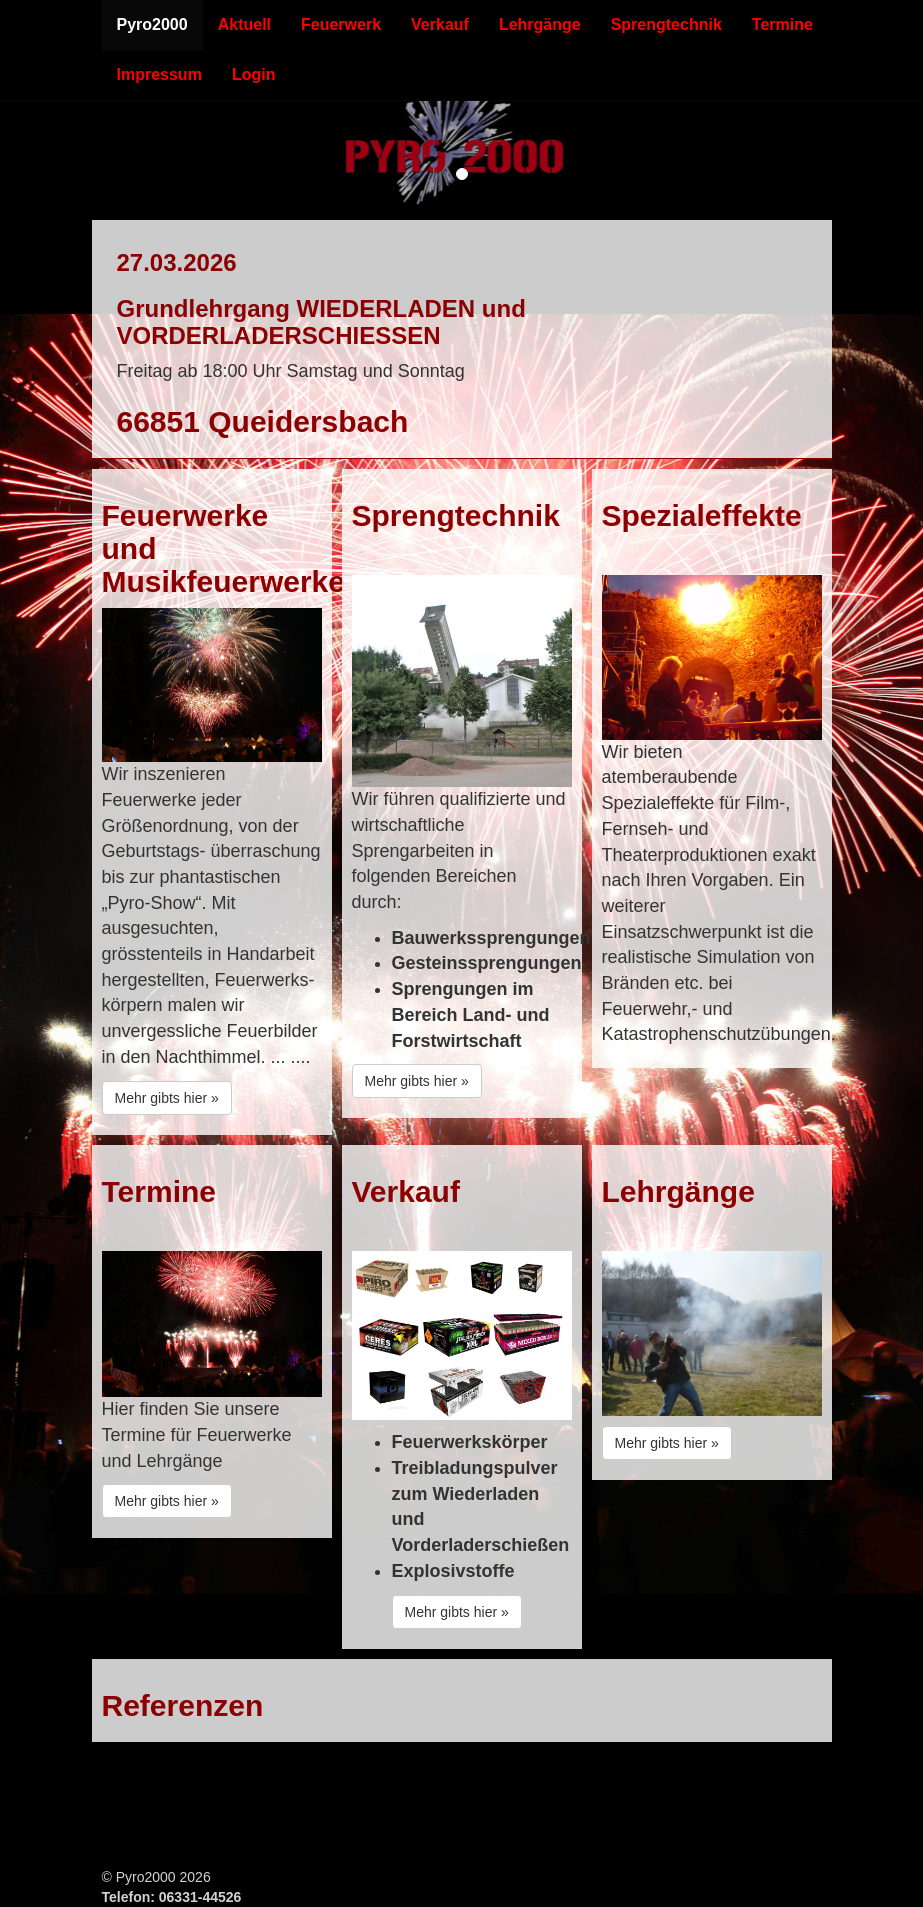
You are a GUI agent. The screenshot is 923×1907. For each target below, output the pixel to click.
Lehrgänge (540, 24)
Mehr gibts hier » (167, 1098)
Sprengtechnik (666, 24)
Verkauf (440, 24)
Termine (782, 24)
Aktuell (244, 24)
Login (254, 74)
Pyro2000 (152, 24)
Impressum (159, 74)
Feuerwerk (341, 24)
